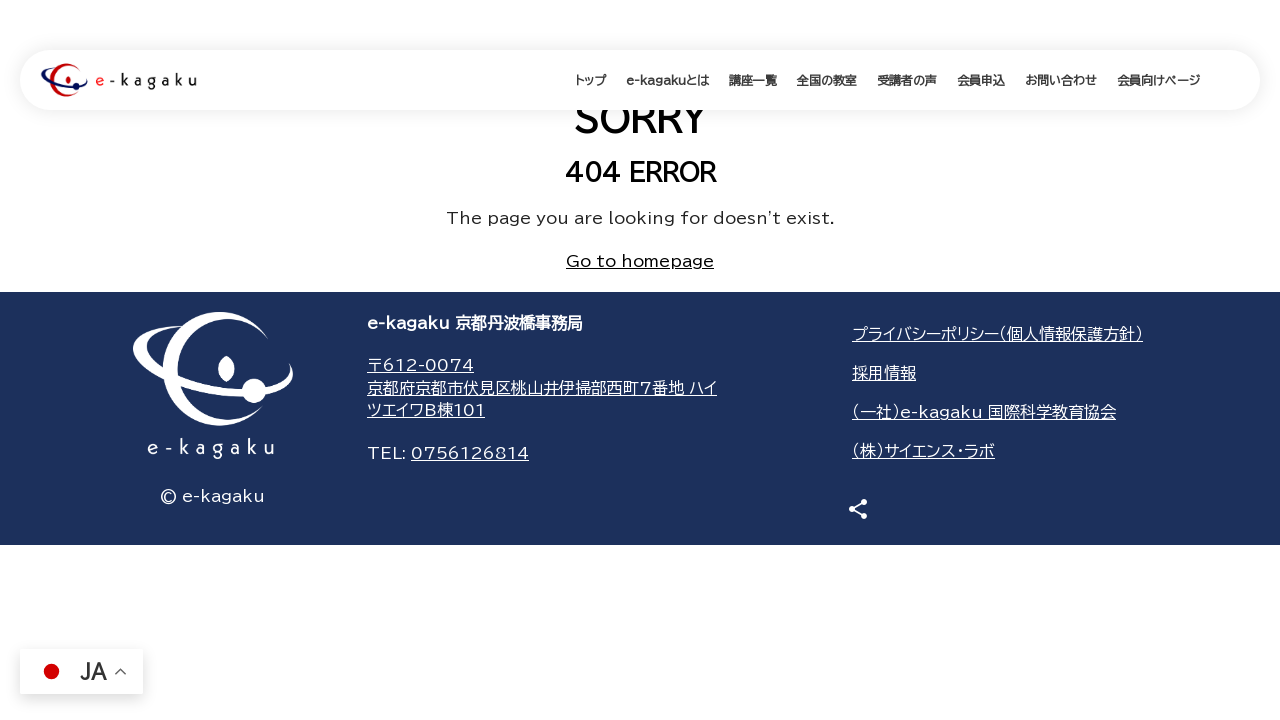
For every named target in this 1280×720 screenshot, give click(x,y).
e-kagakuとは (667, 80)
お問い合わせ (1061, 80)
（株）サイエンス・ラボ (923, 451)
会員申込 (981, 80)
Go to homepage (640, 261)
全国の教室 (827, 80)
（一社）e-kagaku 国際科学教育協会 (984, 412)
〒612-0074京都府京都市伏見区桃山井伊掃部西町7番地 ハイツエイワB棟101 (542, 387)
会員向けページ (1158, 80)
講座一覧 (753, 80)
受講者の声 (907, 80)
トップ (590, 80)
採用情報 (884, 373)
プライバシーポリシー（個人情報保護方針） (997, 334)
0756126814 (470, 453)
